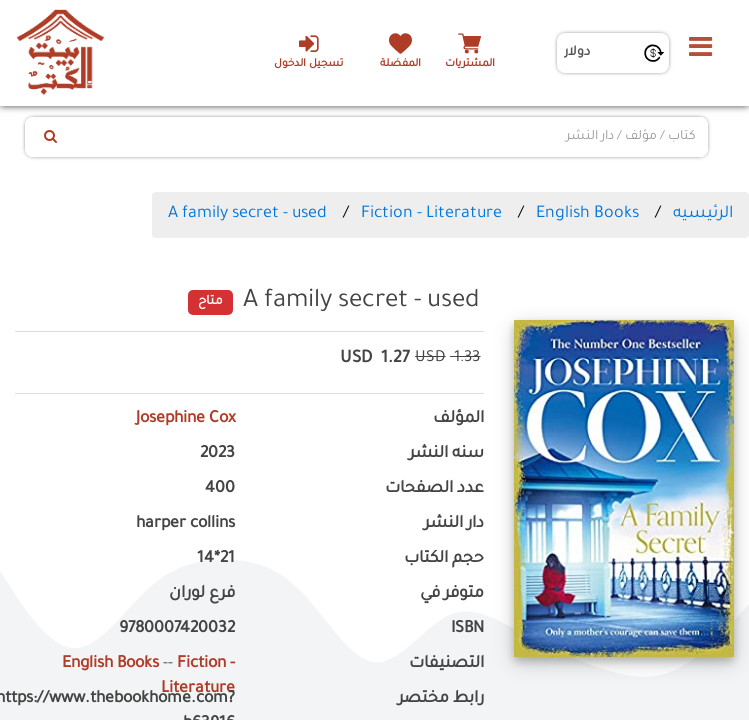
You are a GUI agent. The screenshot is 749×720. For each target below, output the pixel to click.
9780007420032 (177, 629)
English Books (587, 214)
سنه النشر (446, 454)
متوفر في (452, 594)
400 (220, 489)
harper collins (185, 524)
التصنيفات (446, 664)
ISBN (467, 629)
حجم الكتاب (444, 559)
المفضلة (400, 64)
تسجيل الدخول (308, 51)
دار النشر (454, 524)
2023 (217, 454)
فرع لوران (202, 594)
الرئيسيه (703, 214)
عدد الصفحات (434, 489)
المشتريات (470, 64)
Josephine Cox (185, 419)
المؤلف (458, 419)
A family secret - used (247, 214)
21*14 (216, 559)
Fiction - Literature (431, 214)
